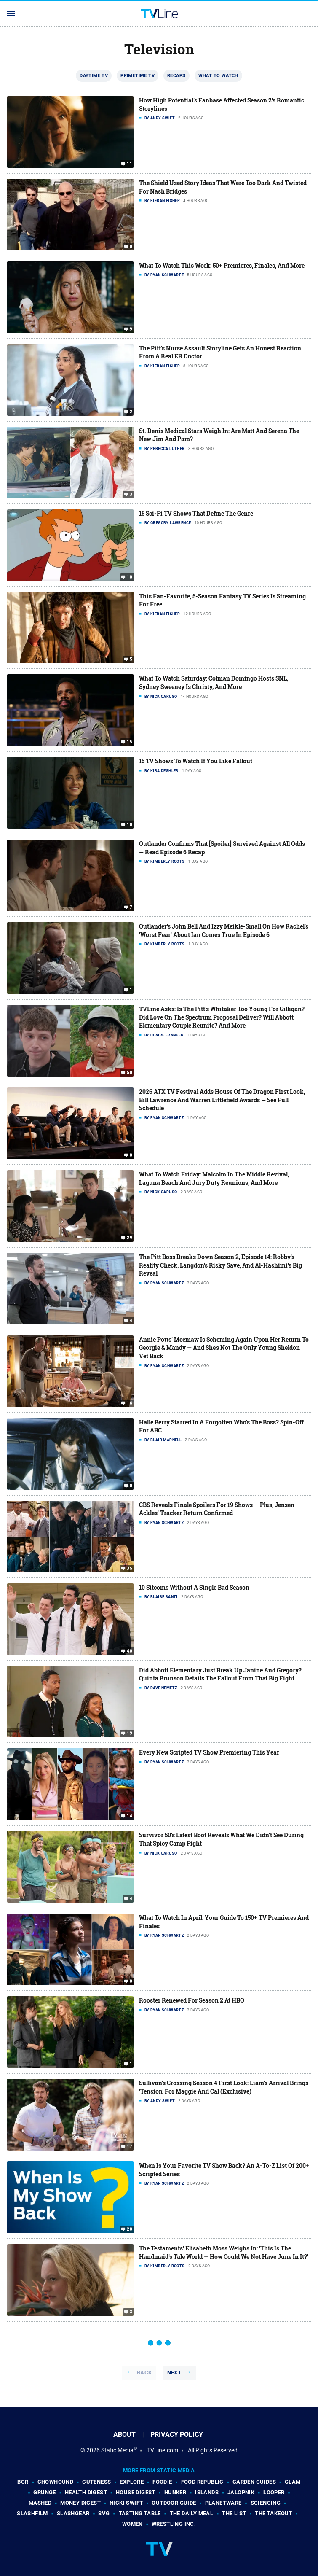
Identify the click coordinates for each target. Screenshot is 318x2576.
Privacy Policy (176, 2434)
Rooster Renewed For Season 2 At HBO (191, 2000)
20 (129, 2229)
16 (129, 1403)
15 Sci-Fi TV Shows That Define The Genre (196, 513)
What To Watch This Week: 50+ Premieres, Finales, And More (222, 265)
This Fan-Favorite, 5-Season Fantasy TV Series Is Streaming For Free (222, 600)
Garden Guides (254, 2482)
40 (129, 1651)
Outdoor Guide (174, 2503)
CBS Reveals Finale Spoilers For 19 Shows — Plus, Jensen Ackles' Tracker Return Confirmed (216, 1509)
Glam (293, 2482)
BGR (22, 2482)
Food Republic (202, 2482)
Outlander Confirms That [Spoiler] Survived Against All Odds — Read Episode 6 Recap (222, 848)
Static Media (117, 2450)
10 (129, 577)
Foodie (162, 2482)
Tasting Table (140, 2513)
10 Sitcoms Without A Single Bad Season (194, 1587)
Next (174, 2373)
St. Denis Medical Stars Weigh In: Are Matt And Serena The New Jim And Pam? (219, 435)
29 (129, 1238)
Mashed (40, 2503)
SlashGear (73, 2513)
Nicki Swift (126, 2503)
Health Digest (86, 2492)
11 (129, 164)
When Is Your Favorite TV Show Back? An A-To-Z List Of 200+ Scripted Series (224, 2169)
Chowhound (55, 2482)
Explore (132, 2482)
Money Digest (80, 2503)
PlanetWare (223, 2503)
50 (129, 1073)
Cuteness (96, 2482)
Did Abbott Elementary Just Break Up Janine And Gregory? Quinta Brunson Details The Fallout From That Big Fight (220, 1674)
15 (129, 742)
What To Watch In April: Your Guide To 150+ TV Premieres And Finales (224, 1922)
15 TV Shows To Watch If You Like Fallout (195, 761)
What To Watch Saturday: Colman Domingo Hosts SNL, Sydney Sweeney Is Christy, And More (213, 682)
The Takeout (273, 2513)
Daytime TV (94, 75)
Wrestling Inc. (174, 2524)
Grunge (44, 2492)
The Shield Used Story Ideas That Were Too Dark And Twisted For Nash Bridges (223, 187)
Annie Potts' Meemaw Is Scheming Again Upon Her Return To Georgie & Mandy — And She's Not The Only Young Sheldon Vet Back (224, 1347)
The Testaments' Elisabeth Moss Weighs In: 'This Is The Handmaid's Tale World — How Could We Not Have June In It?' (223, 2252)
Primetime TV (137, 75)
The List (234, 2513)
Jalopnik (240, 2492)
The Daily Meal (192, 2513)
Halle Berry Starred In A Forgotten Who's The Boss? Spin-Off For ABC (221, 1426)
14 (129, 1816)
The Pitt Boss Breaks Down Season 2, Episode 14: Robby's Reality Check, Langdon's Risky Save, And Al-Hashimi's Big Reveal (220, 1265)
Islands (207, 2492)
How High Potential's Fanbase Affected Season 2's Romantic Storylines (221, 104)
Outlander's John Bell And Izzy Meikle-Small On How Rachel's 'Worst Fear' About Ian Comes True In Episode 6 (223, 930)
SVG (104, 2513)
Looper (273, 2492)
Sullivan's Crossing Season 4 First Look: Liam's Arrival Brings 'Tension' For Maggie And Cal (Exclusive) (223, 2087)
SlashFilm (32, 2513)
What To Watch (218, 75)
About (124, 2434)
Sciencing (266, 2503)
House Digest (135, 2492)
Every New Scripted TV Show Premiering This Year (209, 1752)
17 (129, 2147)
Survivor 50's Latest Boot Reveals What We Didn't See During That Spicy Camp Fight (221, 1839)
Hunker (175, 2492)
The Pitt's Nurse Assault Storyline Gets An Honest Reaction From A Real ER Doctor (220, 352)
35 (129, 1569)
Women (132, 2524)
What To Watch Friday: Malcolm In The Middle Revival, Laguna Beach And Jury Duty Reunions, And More (214, 1178)
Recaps (176, 75)
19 (129, 1733)
